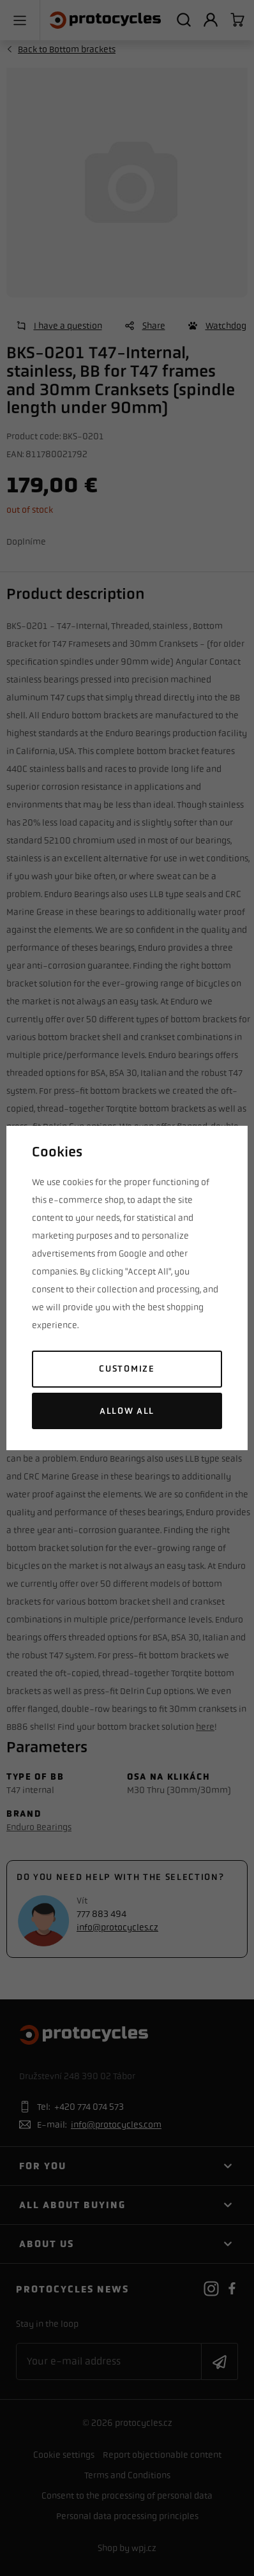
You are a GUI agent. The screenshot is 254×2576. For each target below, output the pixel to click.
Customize (126, 1368)
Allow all (127, 1410)
